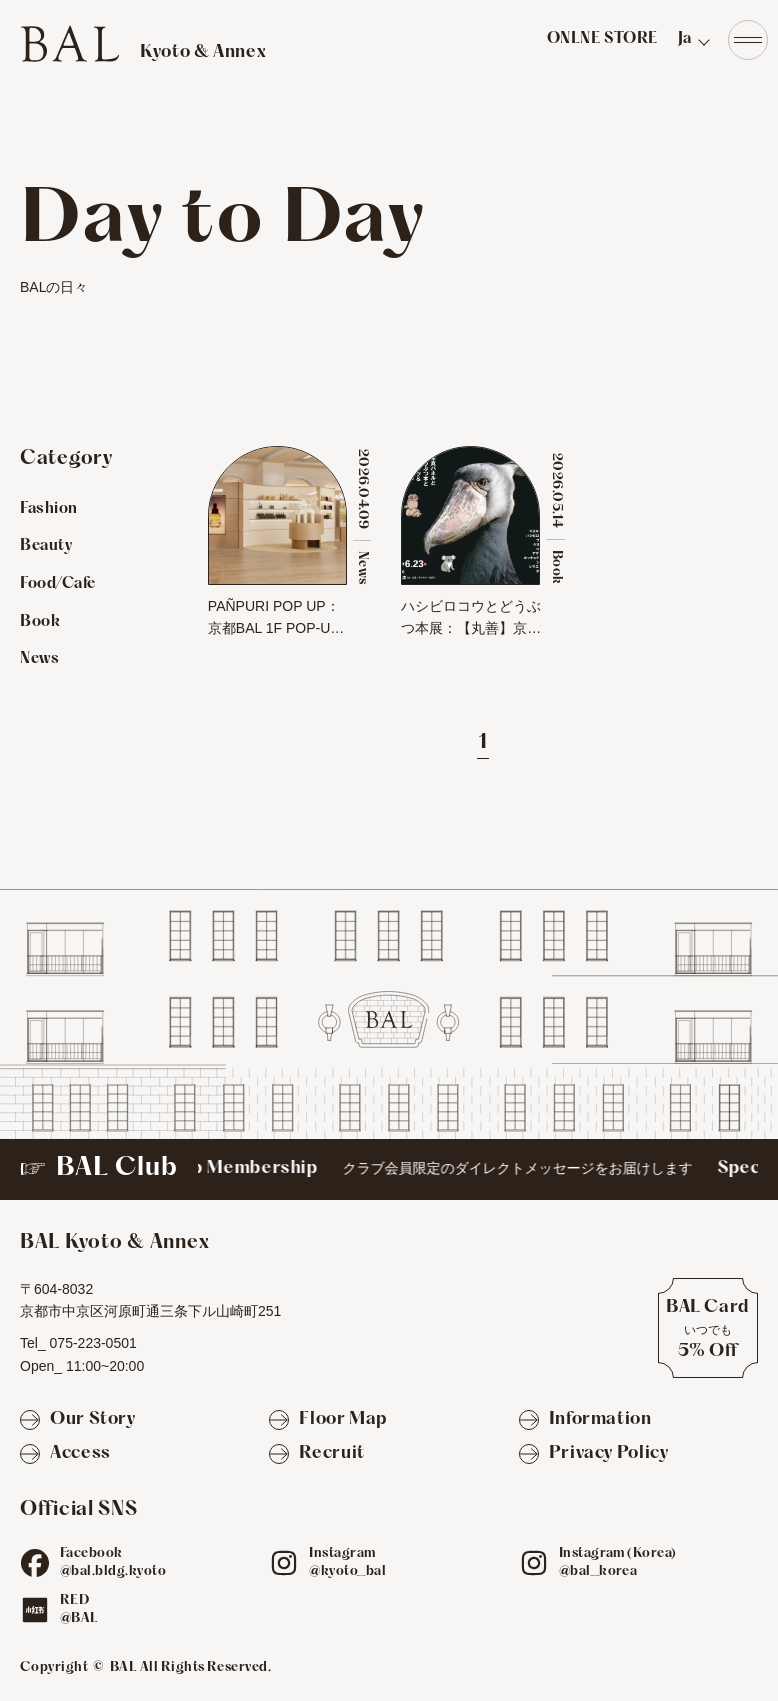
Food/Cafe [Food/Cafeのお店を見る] (58, 584)
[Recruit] (316, 1454)
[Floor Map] (328, 1420)
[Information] (585, 1420)
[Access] (65, 1454)
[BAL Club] (389, 1169)
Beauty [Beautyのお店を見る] (46, 546)
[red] (35, 1610)
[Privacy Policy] (594, 1454)
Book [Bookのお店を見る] (40, 622)
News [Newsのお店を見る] (39, 659)
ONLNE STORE (602, 39)
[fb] (35, 1563)
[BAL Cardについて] (708, 1328)
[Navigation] (748, 40)
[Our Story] (78, 1420)
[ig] (284, 1563)
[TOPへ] (143, 43)
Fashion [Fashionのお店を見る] (49, 509)
